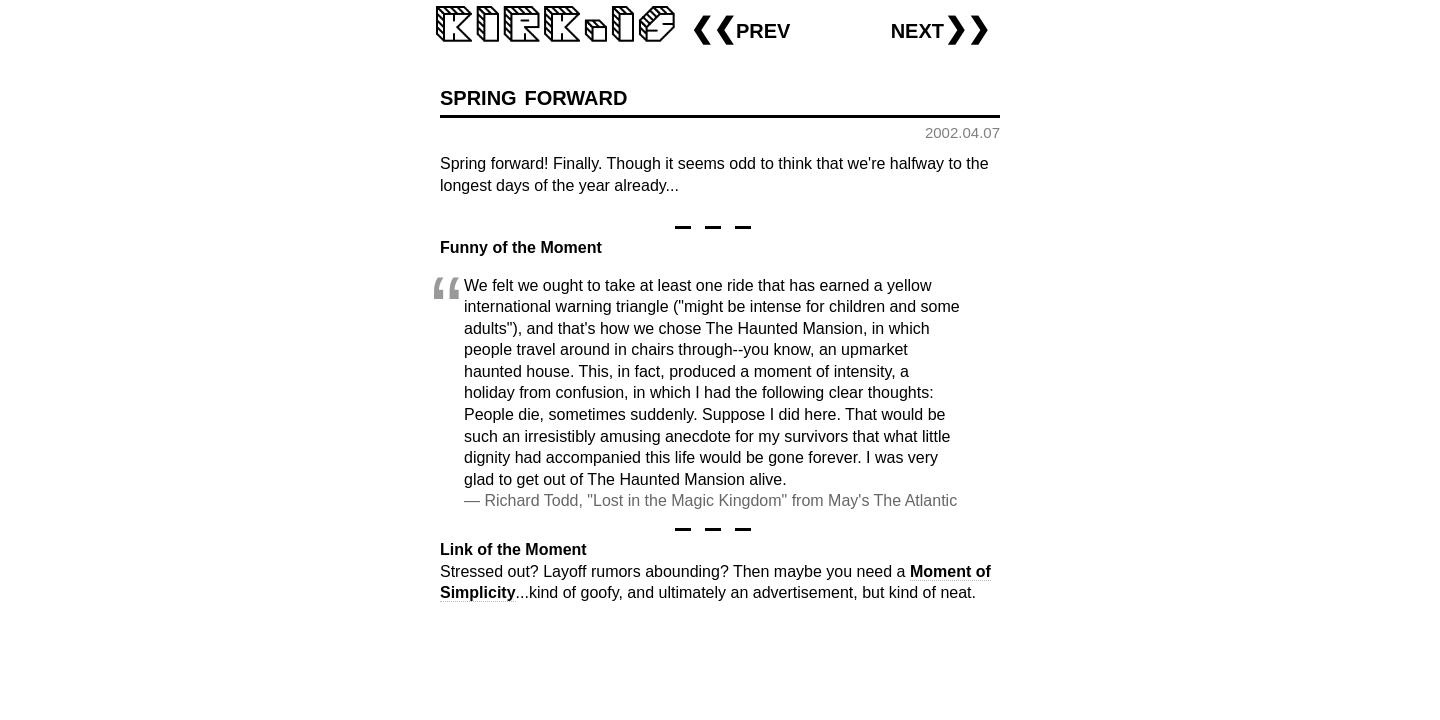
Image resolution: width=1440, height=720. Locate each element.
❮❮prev (740, 28)
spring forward (533, 95)
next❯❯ (940, 28)
